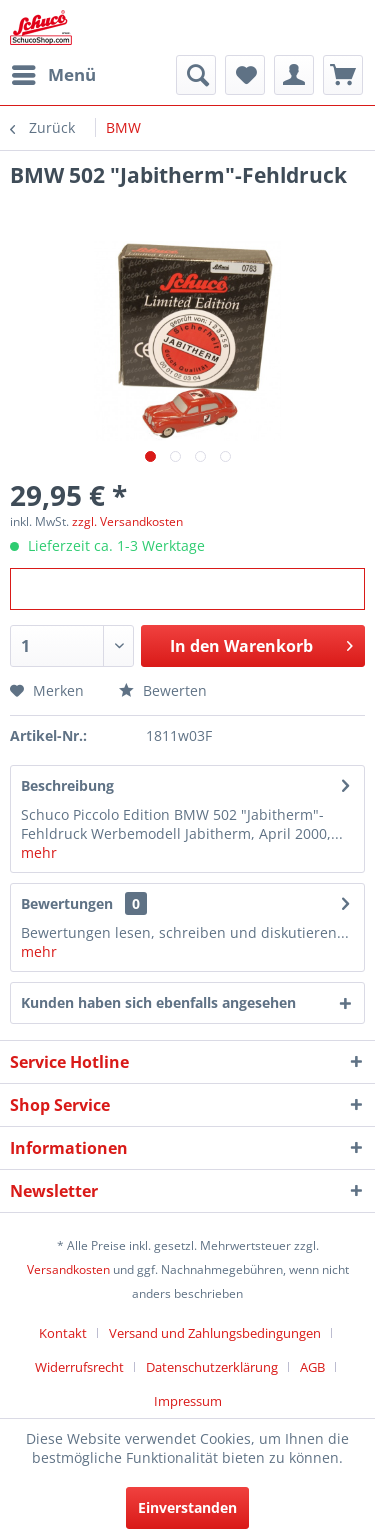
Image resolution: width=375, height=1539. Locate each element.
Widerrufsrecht (79, 1367)
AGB (312, 1367)
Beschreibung (67, 785)
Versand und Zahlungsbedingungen (215, 1333)
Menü (54, 72)
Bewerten (163, 690)
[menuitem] (53, 75)
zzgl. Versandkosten (127, 521)
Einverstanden (187, 1507)
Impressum (188, 1401)
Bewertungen (67, 903)
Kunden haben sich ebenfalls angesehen (158, 1002)
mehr (39, 852)
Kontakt (63, 1333)
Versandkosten (68, 1269)
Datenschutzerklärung (212, 1367)
